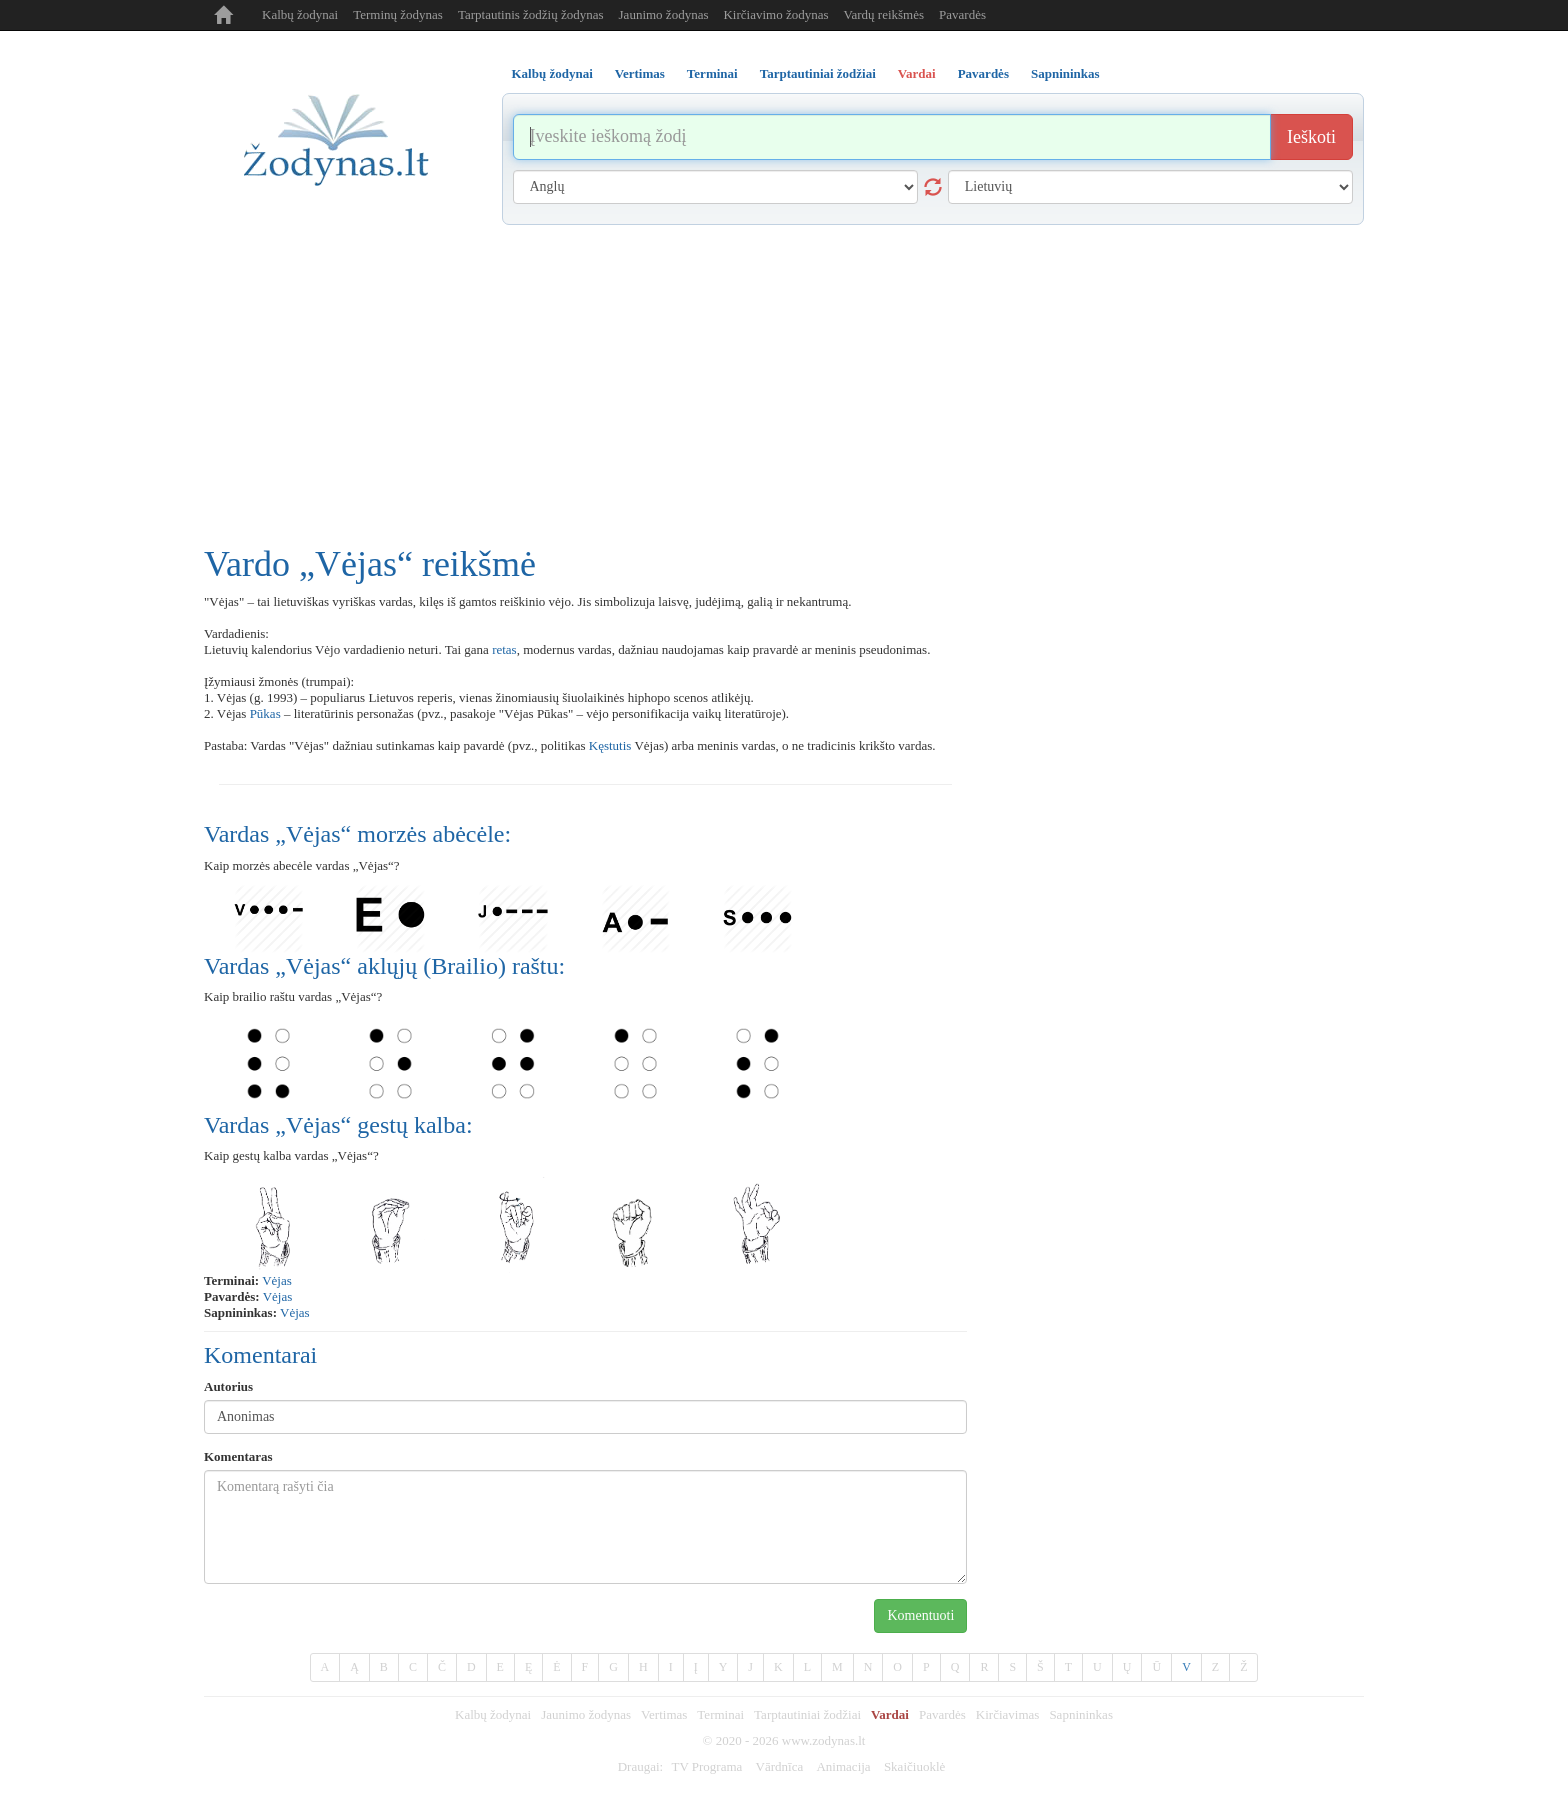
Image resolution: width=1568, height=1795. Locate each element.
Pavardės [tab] (983, 73)
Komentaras (238, 1456)
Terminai (720, 1714)
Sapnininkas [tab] (1065, 73)
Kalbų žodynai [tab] (552, 73)
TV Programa (706, 1766)
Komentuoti (920, 1615)
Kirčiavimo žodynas (775, 14)
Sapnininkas (1081, 1714)
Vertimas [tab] (640, 73)
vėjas (277, 1280)
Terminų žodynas (398, 14)
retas (504, 649)
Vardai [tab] (917, 73)
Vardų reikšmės (884, 14)
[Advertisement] (784, 375)
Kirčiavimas (1008, 1714)
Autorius (228, 1386)
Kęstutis (610, 745)
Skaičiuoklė (914, 1766)
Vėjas (278, 1296)
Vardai (890, 1714)
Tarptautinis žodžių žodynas (531, 14)
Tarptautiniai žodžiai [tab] (818, 73)
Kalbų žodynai (300, 14)
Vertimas (664, 1714)
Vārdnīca (780, 1766)
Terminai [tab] (712, 73)
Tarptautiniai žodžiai (807, 1714)
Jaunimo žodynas (664, 14)
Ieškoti (1311, 137)
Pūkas (265, 713)
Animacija (843, 1766)
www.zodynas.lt (824, 1740)
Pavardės (962, 14)
